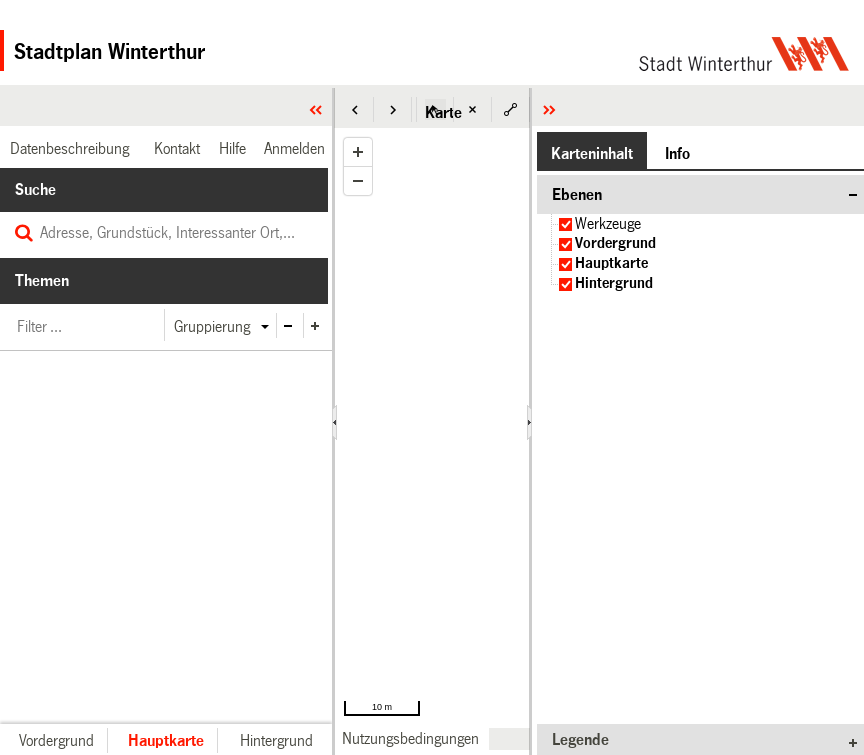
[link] (410, 738)
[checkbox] (565, 224)
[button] (355, 109)
